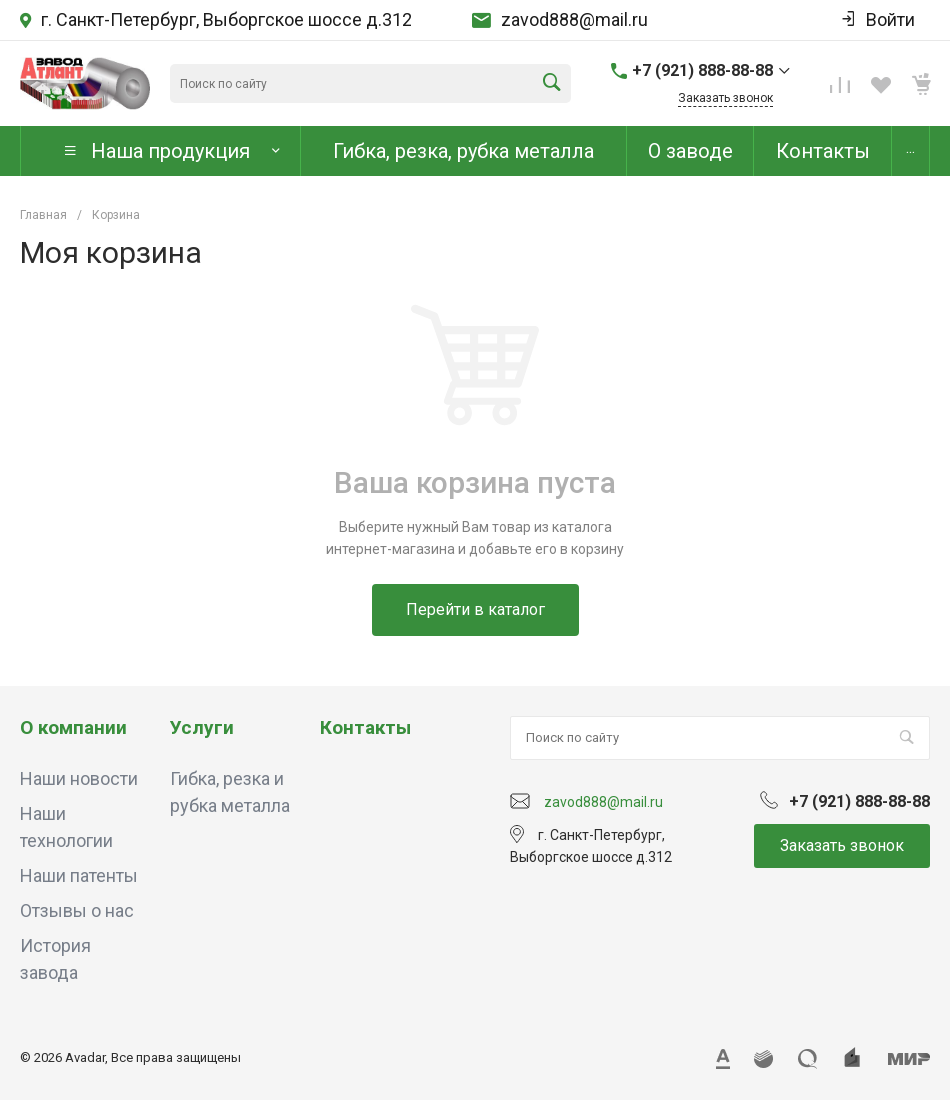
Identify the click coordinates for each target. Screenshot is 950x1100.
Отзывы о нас (77, 910)
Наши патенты (79, 875)
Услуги (202, 727)
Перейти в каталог (475, 609)
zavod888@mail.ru (574, 20)
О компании (73, 727)
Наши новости (79, 778)
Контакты (365, 727)
